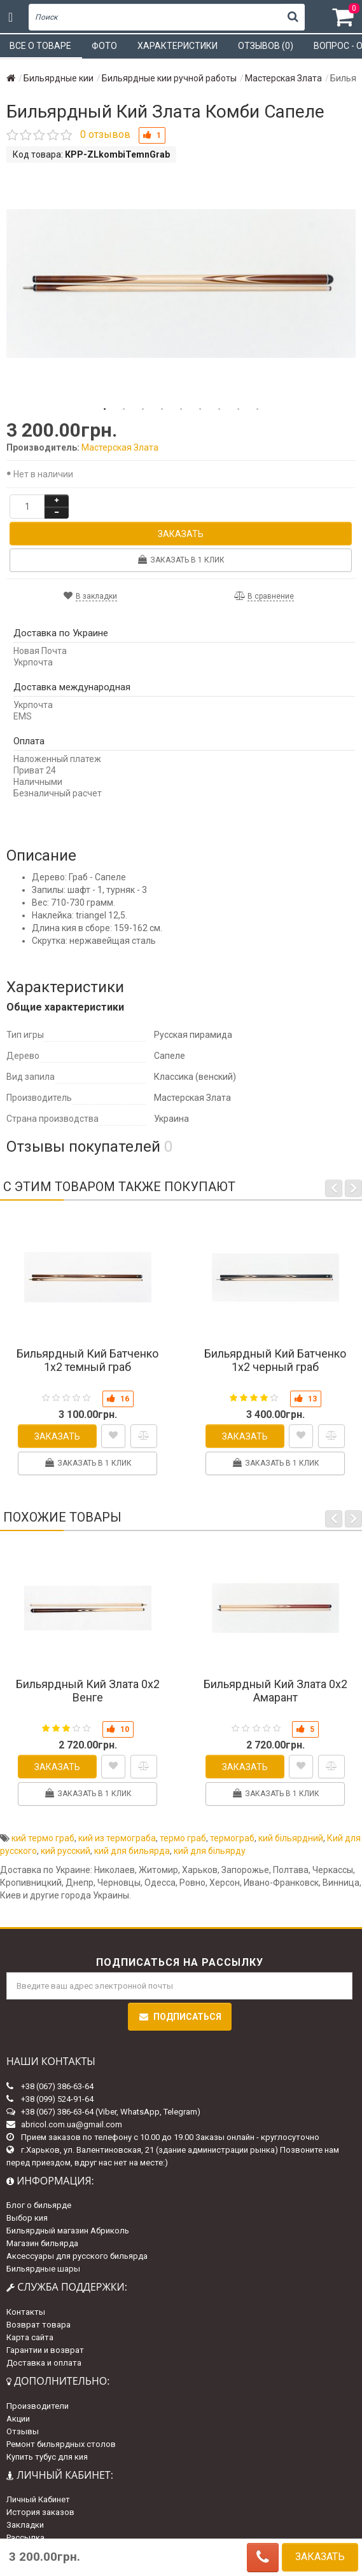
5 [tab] (181, 409)
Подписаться (179, 2017)
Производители (37, 2406)
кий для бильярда (132, 1851)
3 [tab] (143, 409)
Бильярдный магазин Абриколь (67, 2230)
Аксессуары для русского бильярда (77, 2256)
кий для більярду (210, 1851)
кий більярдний (290, 1838)
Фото (104, 46)
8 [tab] (238, 409)
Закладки (25, 2525)
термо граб (183, 1838)
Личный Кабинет (38, 2499)
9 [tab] (257, 409)
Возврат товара (38, 2324)
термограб (232, 1838)
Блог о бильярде (38, 2205)
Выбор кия (27, 2218)
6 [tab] (200, 409)
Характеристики (177, 46)
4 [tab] (162, 409)
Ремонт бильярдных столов (61, 2444)
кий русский (65, 1851)
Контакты (25, 2312)
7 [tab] (219, 409)
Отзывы (22, 2431)
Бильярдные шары (43, 2268)
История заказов (40, 2512)
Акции (18, 2418)
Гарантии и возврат (45, 2350)
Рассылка (25, 2537)
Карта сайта (29, 2337)
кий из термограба (117, 1838)
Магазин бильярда (42, 2243)
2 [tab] (124, 409)
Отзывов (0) (265, 46)
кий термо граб (42, 1838)
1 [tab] (105, 409)
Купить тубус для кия (47, 2457)
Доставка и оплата (43, 2363)
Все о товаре (40, 46)
